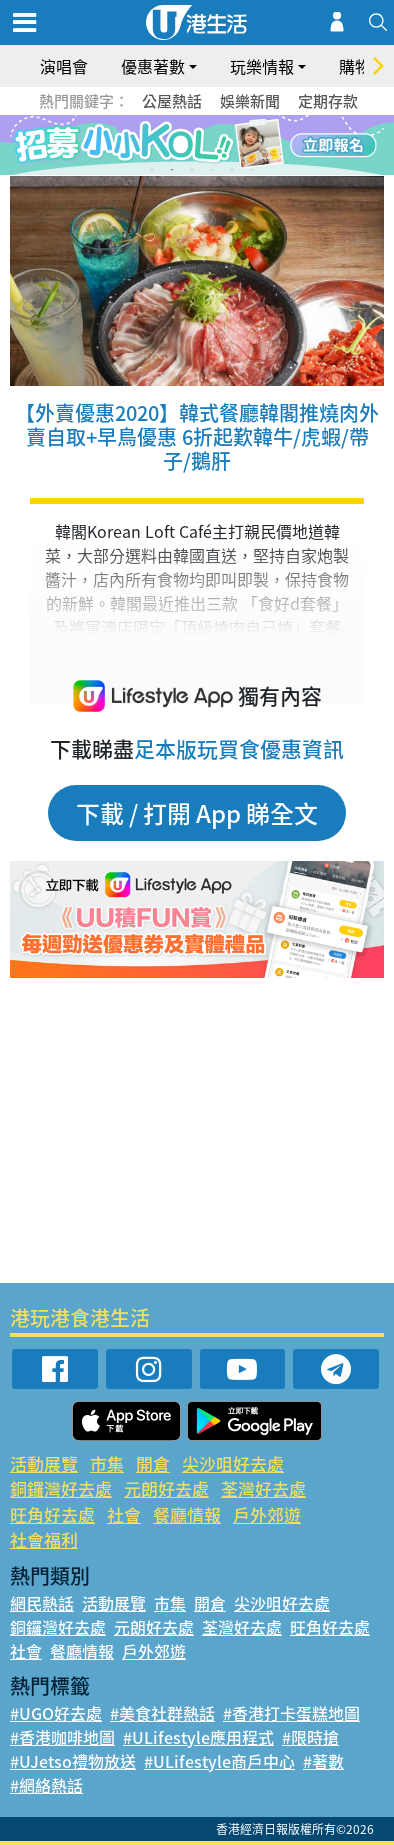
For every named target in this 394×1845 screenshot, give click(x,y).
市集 (107, 1463)
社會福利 (44, 1539)
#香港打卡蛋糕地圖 (291, 1713)
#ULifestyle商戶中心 (219, 1761)
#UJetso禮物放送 (73, 1761)
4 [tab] (212, 170)
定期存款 (328, 101)
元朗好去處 (166, 1488)
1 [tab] (152, 170)
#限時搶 (310, 1737)
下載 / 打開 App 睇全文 (197, 813)
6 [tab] (252, 170)
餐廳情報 (187, 1514)
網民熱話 (42, 1603)
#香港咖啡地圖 (62, 1737)
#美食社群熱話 (162, 1713)
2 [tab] (172, 170)
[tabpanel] (197, 145)
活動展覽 (44, 1463)
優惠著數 (153, 66)
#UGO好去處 (56, 1713)
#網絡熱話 (46, 1785)
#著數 (323, 1761)
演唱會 (64, 66)
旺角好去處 (52, 1514)
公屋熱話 (172, 101)
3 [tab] (192, 170)
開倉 (153, 1463)
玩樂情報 (262, 66)
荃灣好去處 (263, 1488)
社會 (124, 1514)
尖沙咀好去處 (233, 1463)
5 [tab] (232, 170)
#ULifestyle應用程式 (198, 1737)
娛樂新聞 (250, 101)
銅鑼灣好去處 (61, 1488)
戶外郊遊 (267, 1514)
